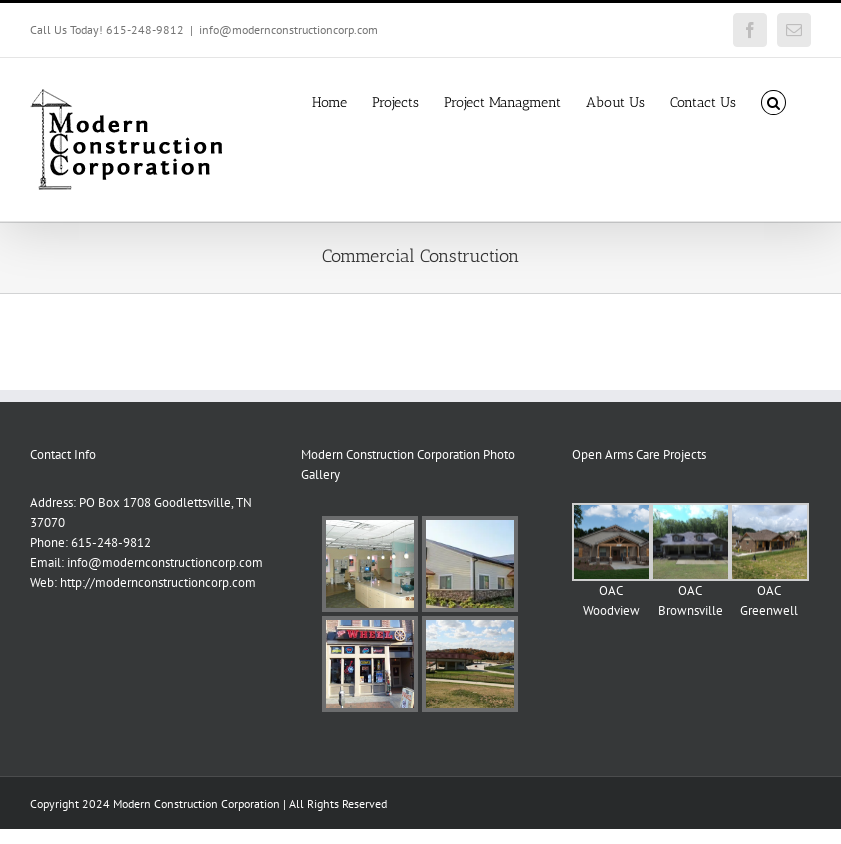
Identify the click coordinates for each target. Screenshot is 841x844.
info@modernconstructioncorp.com (288, 29)
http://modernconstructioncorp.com (158, 582)
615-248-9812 (111, 542)
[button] (773, 101)
